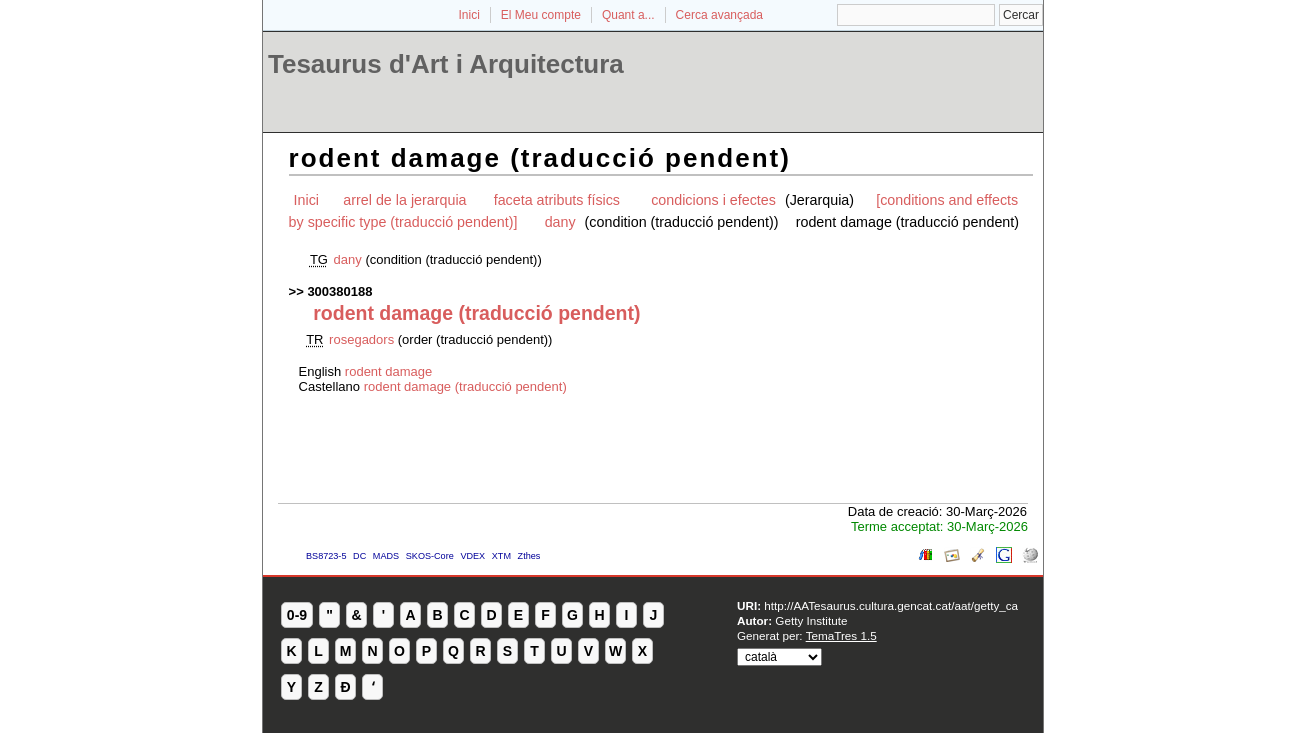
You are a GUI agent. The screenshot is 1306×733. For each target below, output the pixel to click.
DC (359, 556)
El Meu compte (541, 15)
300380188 (339, 291)
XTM (501, 556)
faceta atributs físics (559, 200)
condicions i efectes (715, 200)
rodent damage (388, 371)
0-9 (297, 615)
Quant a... (628, 15)
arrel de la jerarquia (404, 200)
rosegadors (361, 339)
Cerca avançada (719, 15)
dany (560, 222)
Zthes (529, 556)
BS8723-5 (326, 556)
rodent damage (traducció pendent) (465, 386)
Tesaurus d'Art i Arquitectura (446, 64)
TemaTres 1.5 (841, 635)
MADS (386, 556)
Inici (469, 15)
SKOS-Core (430, 556)
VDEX (472, 556)
